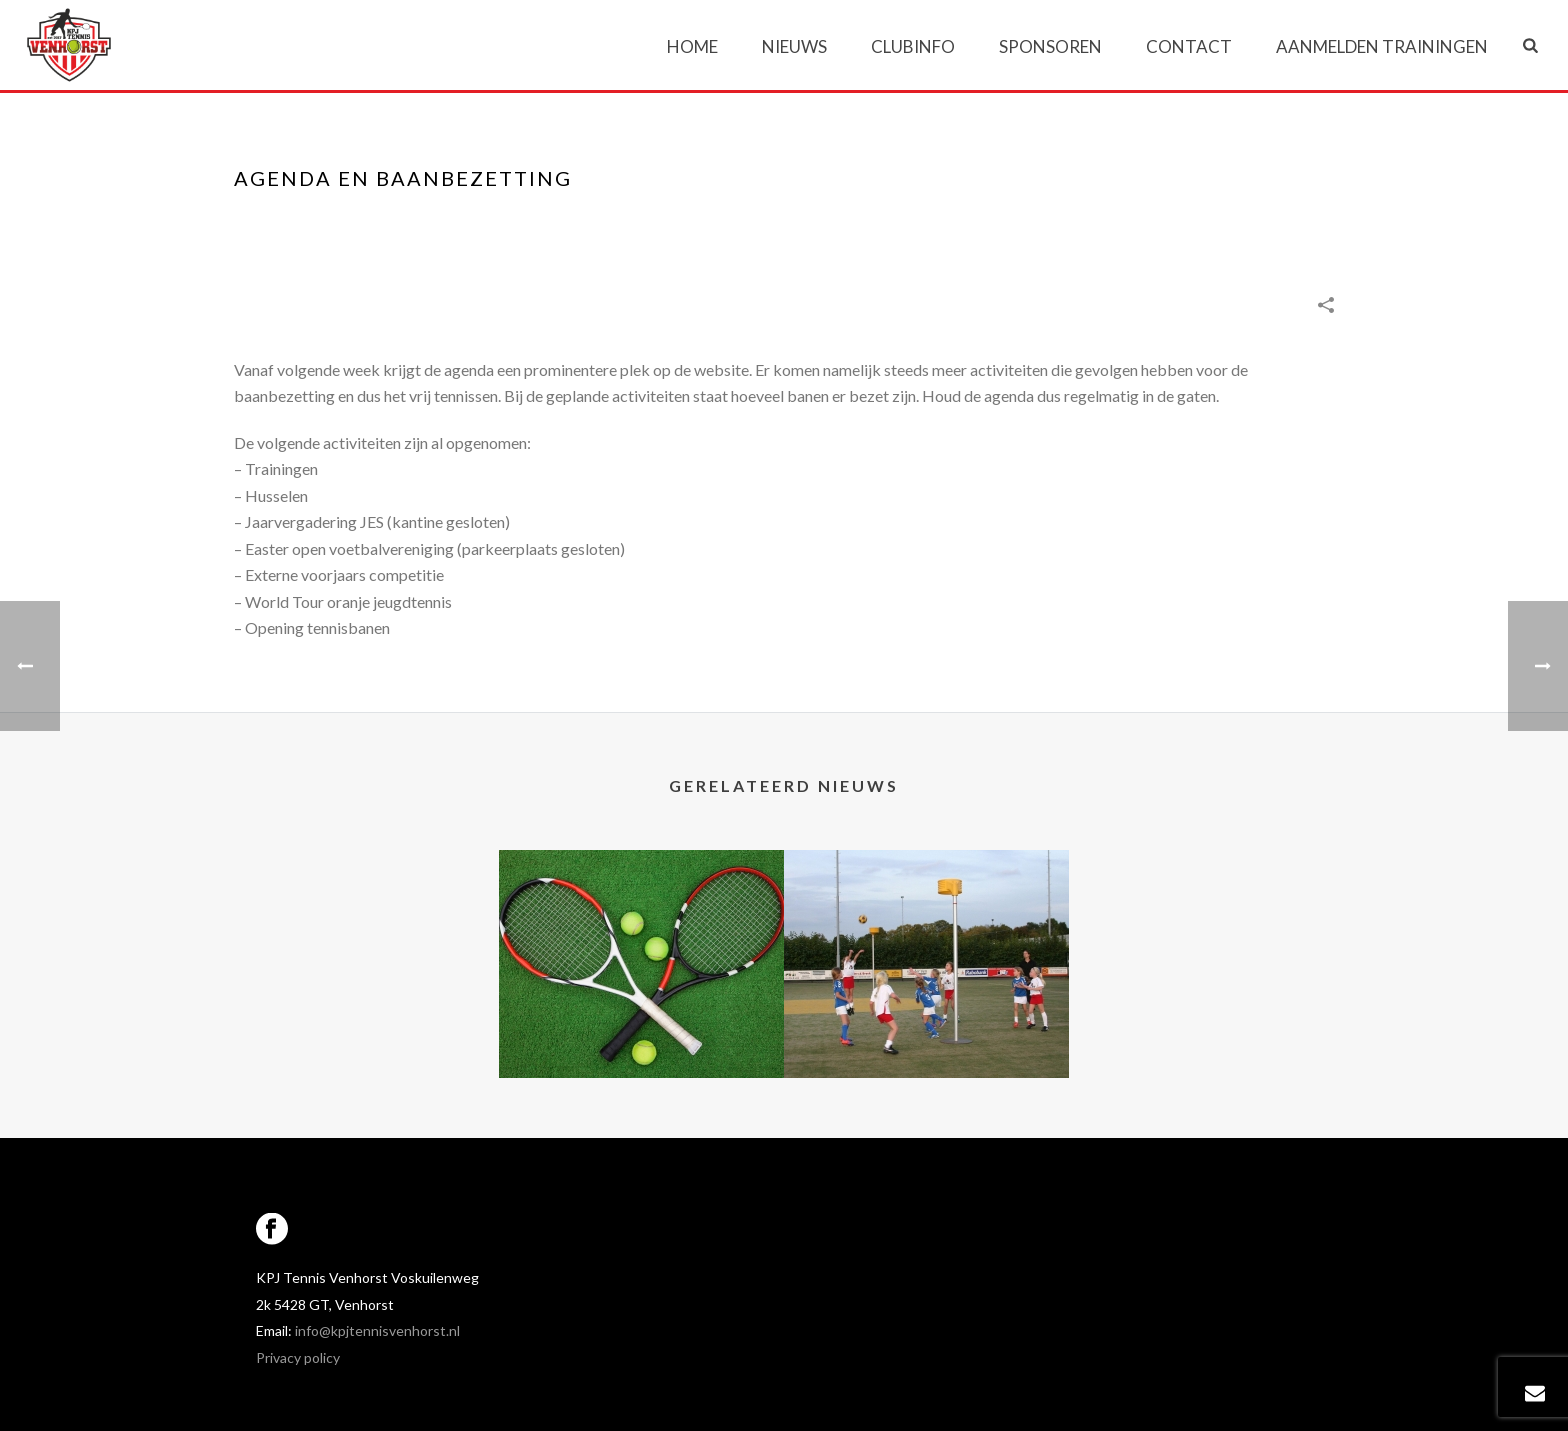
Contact (1189, 46)
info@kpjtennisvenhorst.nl (377, 1330)
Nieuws (794, 46)
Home (692, 46)
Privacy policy (298, 1357)
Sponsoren (1050, 46)
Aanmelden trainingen (1382, 46)
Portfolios (1095, 220)
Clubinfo (913, 46)
